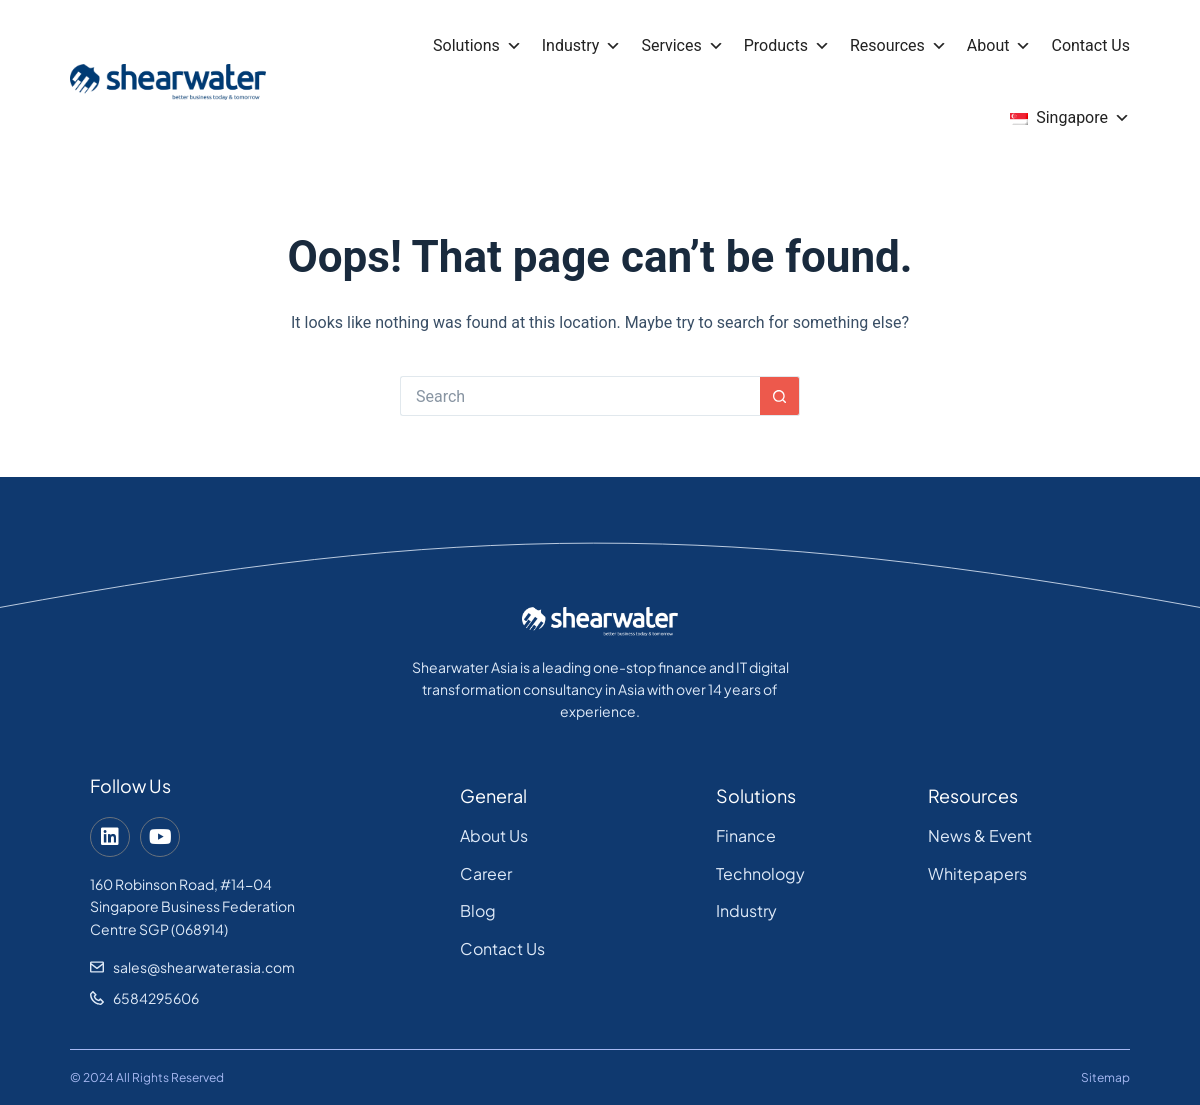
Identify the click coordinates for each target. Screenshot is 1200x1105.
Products (787, 46)
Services (682, 46)
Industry (582, 46)
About (999, 46)
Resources (898, 46)
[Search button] (780, 396)
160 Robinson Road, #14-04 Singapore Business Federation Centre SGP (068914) (192, 906)
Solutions (477, 46)
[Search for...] (580, 396)
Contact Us (1090, 45)
